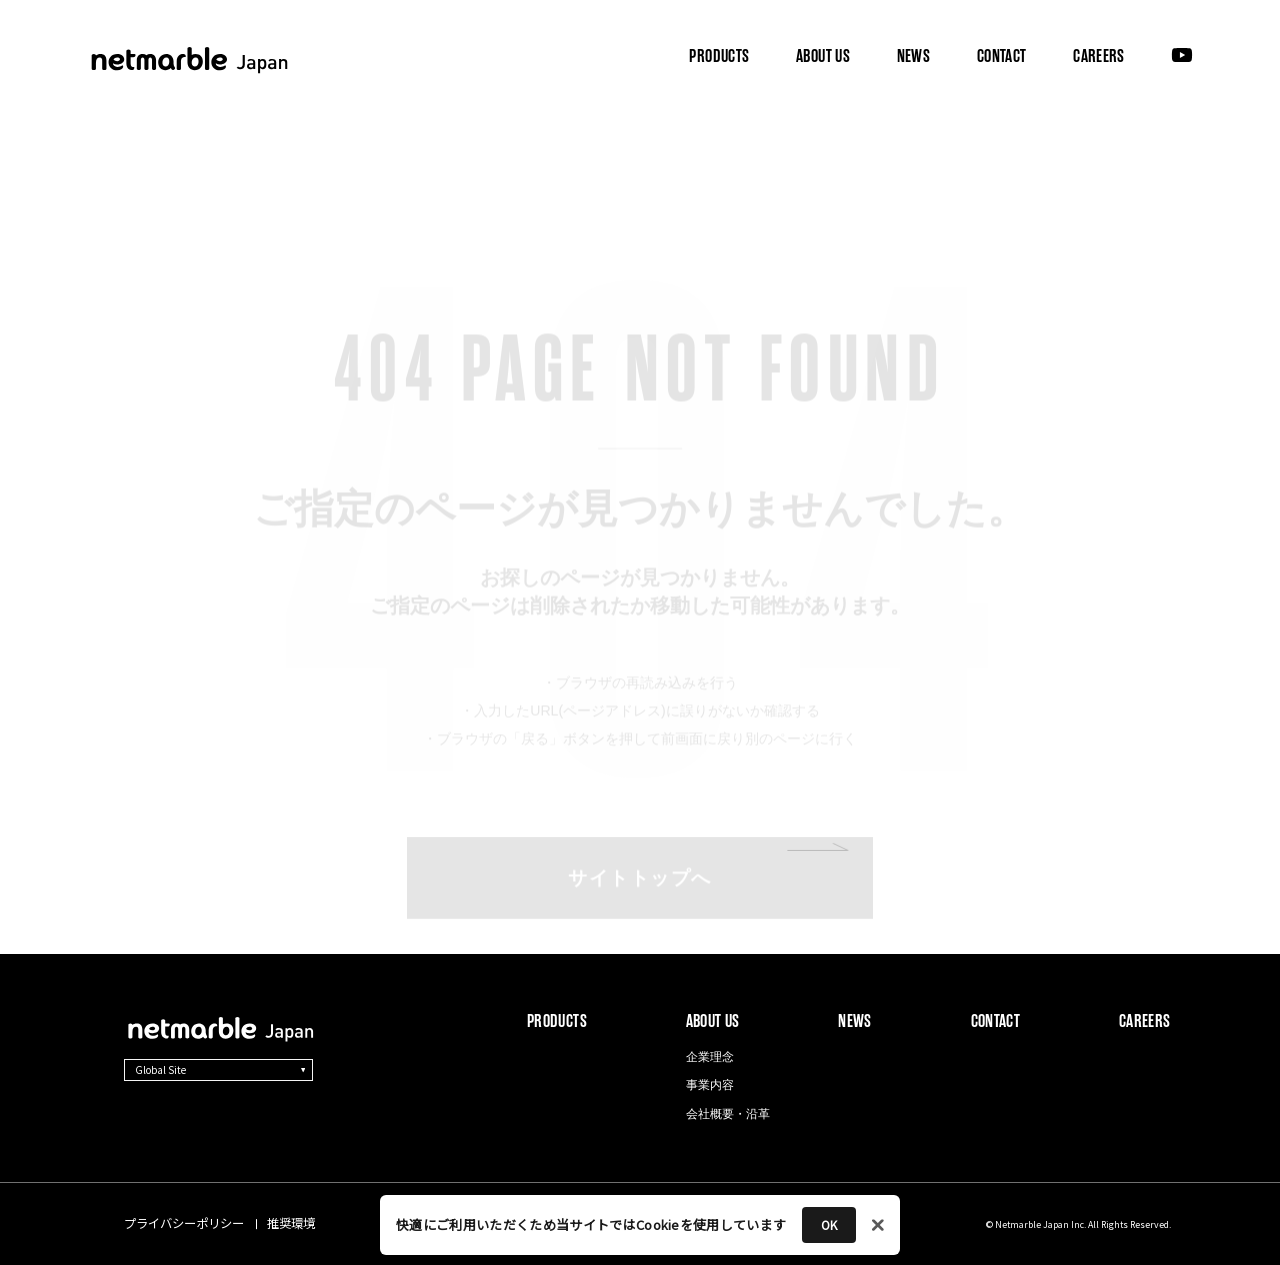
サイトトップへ (640, 821)
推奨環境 (291, 1223)
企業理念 (710, 1057)
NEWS (913, 57)
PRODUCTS (719, 57)
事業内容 (710, 1085)
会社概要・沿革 (728, 1114)
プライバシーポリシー (184, 1223)
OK (829, 1224)
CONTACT (1001, 57)
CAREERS (1098, 57)
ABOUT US (822, 56)
